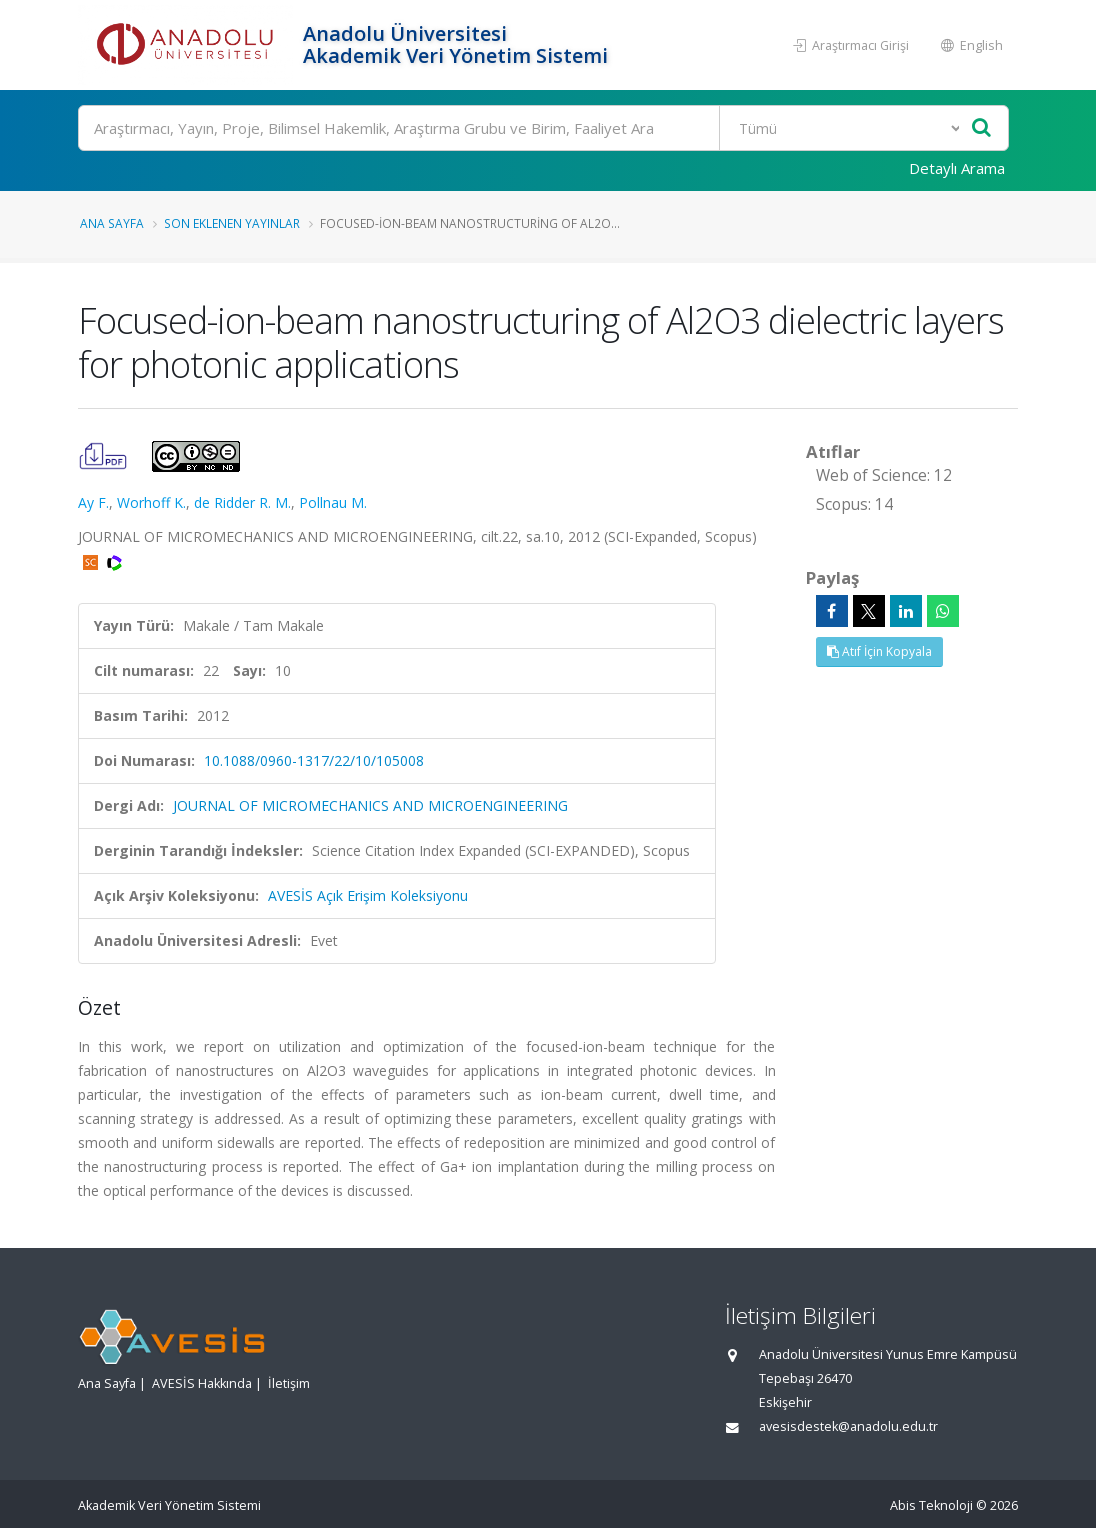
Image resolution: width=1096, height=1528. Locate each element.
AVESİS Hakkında (202, 1383)
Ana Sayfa (112, 223)
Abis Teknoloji (931, 1505)
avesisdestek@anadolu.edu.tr (848, 1426)
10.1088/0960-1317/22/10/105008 (314, 760)
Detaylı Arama (957, 168)
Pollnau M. (333, 502)
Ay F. (93, 502)
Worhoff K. (151, 502)
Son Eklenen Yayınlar (232, 223)
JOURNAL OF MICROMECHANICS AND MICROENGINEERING (370, 805)
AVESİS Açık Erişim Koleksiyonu (368, 895)
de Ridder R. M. (242, 502)
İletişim (289, 1383)
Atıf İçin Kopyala (879, 651)
